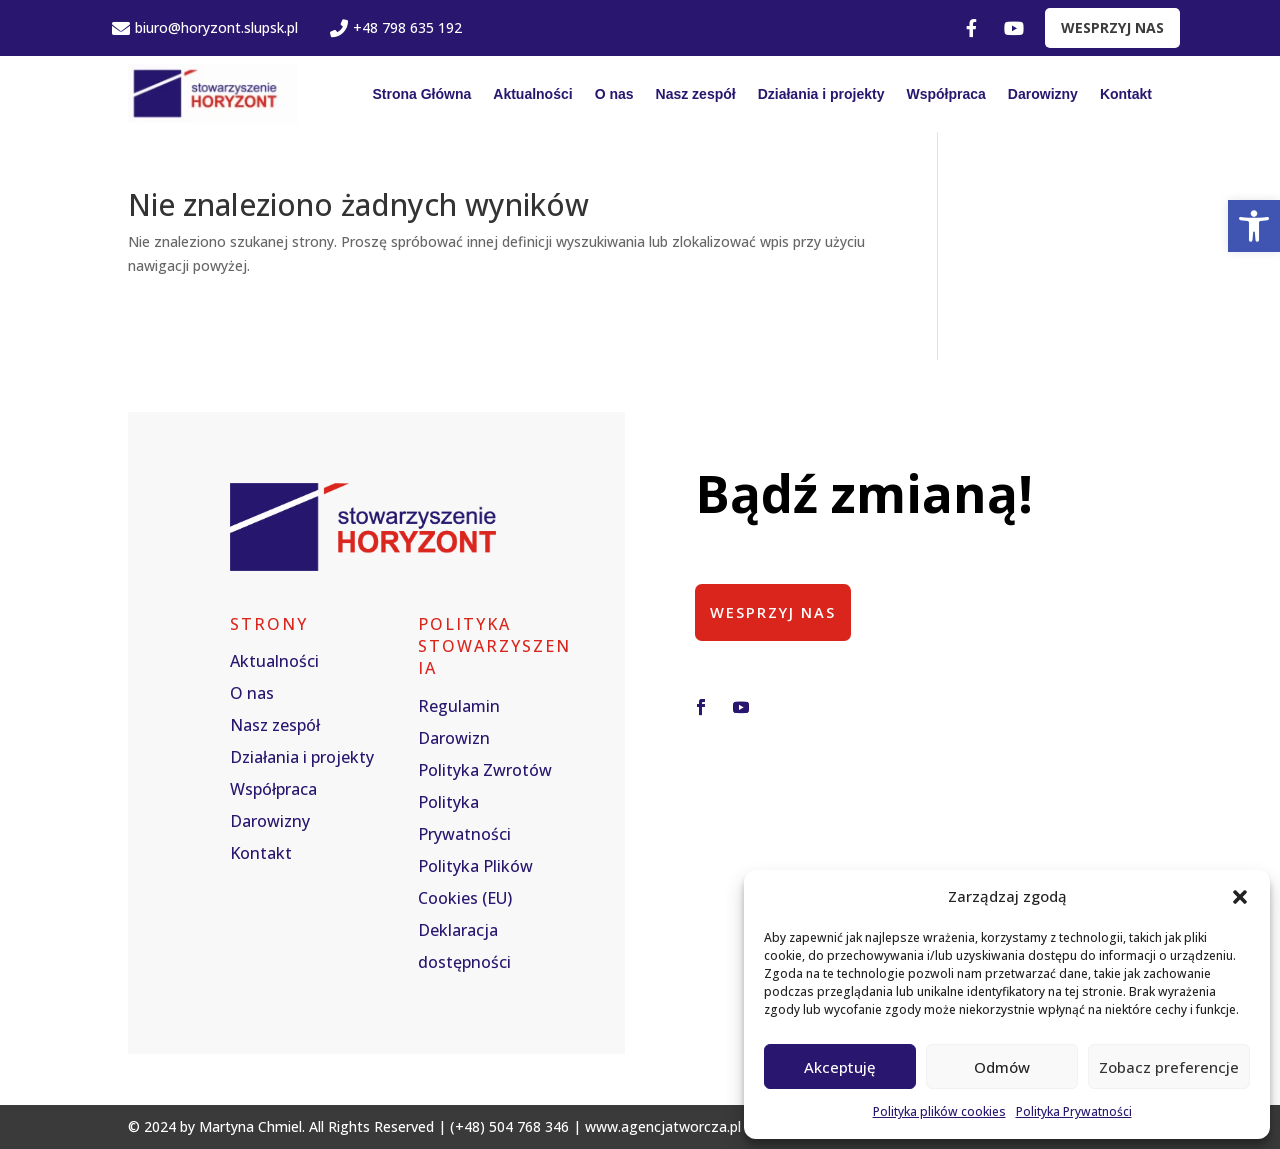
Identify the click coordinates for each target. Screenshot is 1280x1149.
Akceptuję (840, 1067)
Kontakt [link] (1126, 94)
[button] (1240, 897)
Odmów (1002, 1067)
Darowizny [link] (1043, 94)
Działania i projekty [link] (821, 94)
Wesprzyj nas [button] (774, 612)
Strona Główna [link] (421, 94)
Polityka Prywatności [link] (1074, 1111)
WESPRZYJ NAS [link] (1112, 27)
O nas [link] (614, 94)
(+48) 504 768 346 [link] (509, 1126)
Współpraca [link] (946, 94)
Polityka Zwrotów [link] (485, 770)
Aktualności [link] (532, 94)
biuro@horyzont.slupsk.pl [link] (205, 27)
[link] (1254, 226)
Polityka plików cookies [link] (939, 1111)
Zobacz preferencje (1169, 1067)
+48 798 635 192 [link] (396, 27)
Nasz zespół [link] (696, 94)
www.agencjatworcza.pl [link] (663, 1126)
